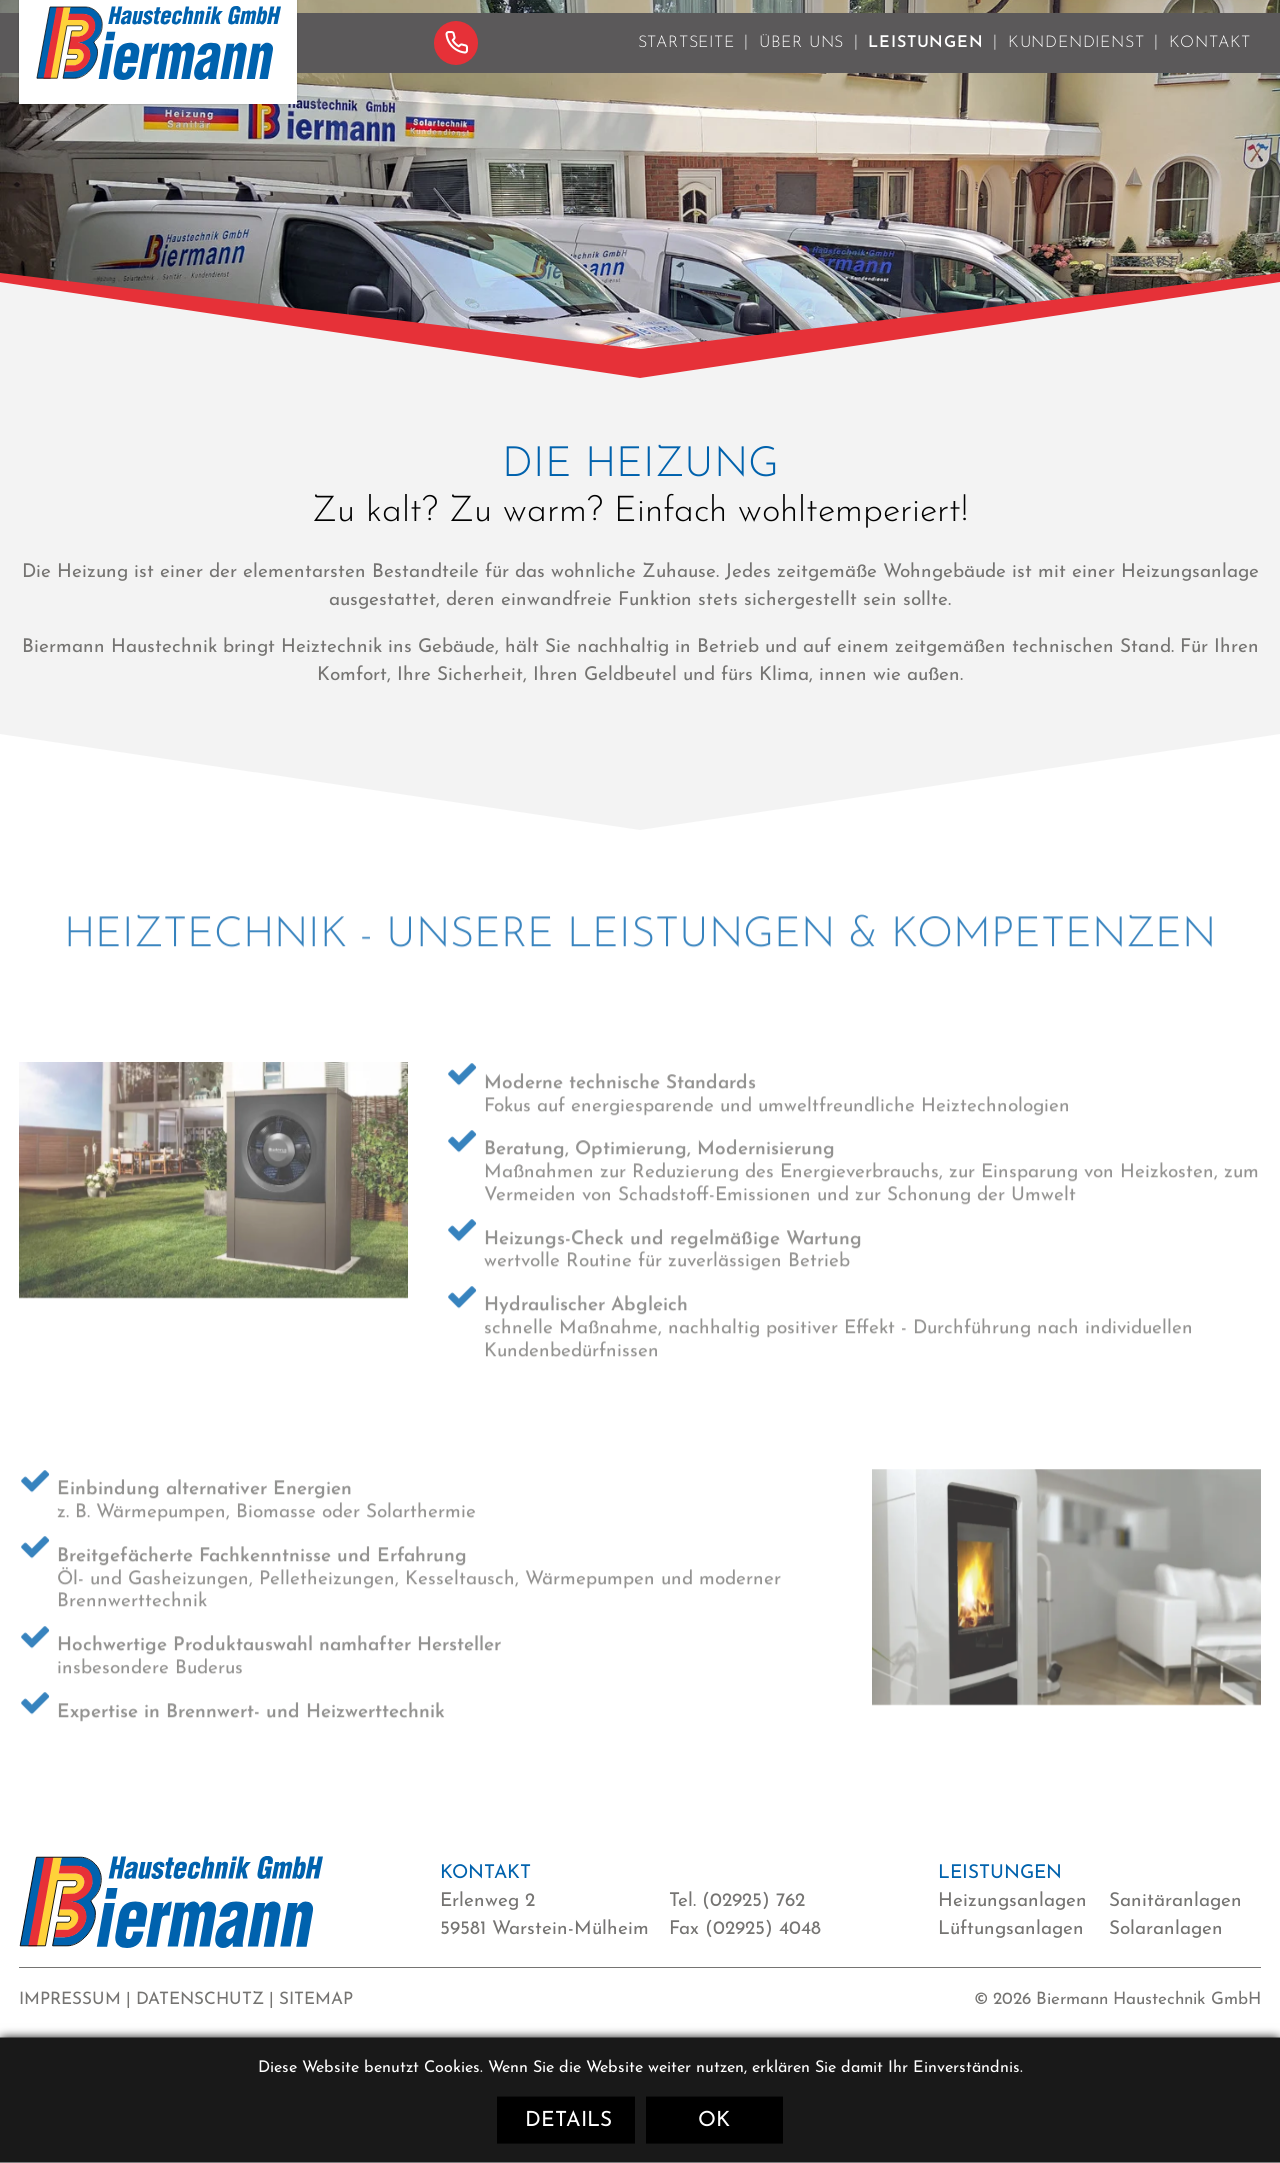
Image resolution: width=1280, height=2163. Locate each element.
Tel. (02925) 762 (737, 1901)
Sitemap (316, 1999)
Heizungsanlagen (1012, 1901)
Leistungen (925, 61)
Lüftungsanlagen (1011, 1929)
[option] (640, 174)
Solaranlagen (1166, 1929)
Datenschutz (200, 1999)
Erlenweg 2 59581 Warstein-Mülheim (544, 1915)
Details (568, 2120)
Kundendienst (1076, 61)
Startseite (686, 61)
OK (714, 2120)
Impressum (70, 1999)
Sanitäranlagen (1175, 1901)
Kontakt (1210, 61)
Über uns (801, 61)
